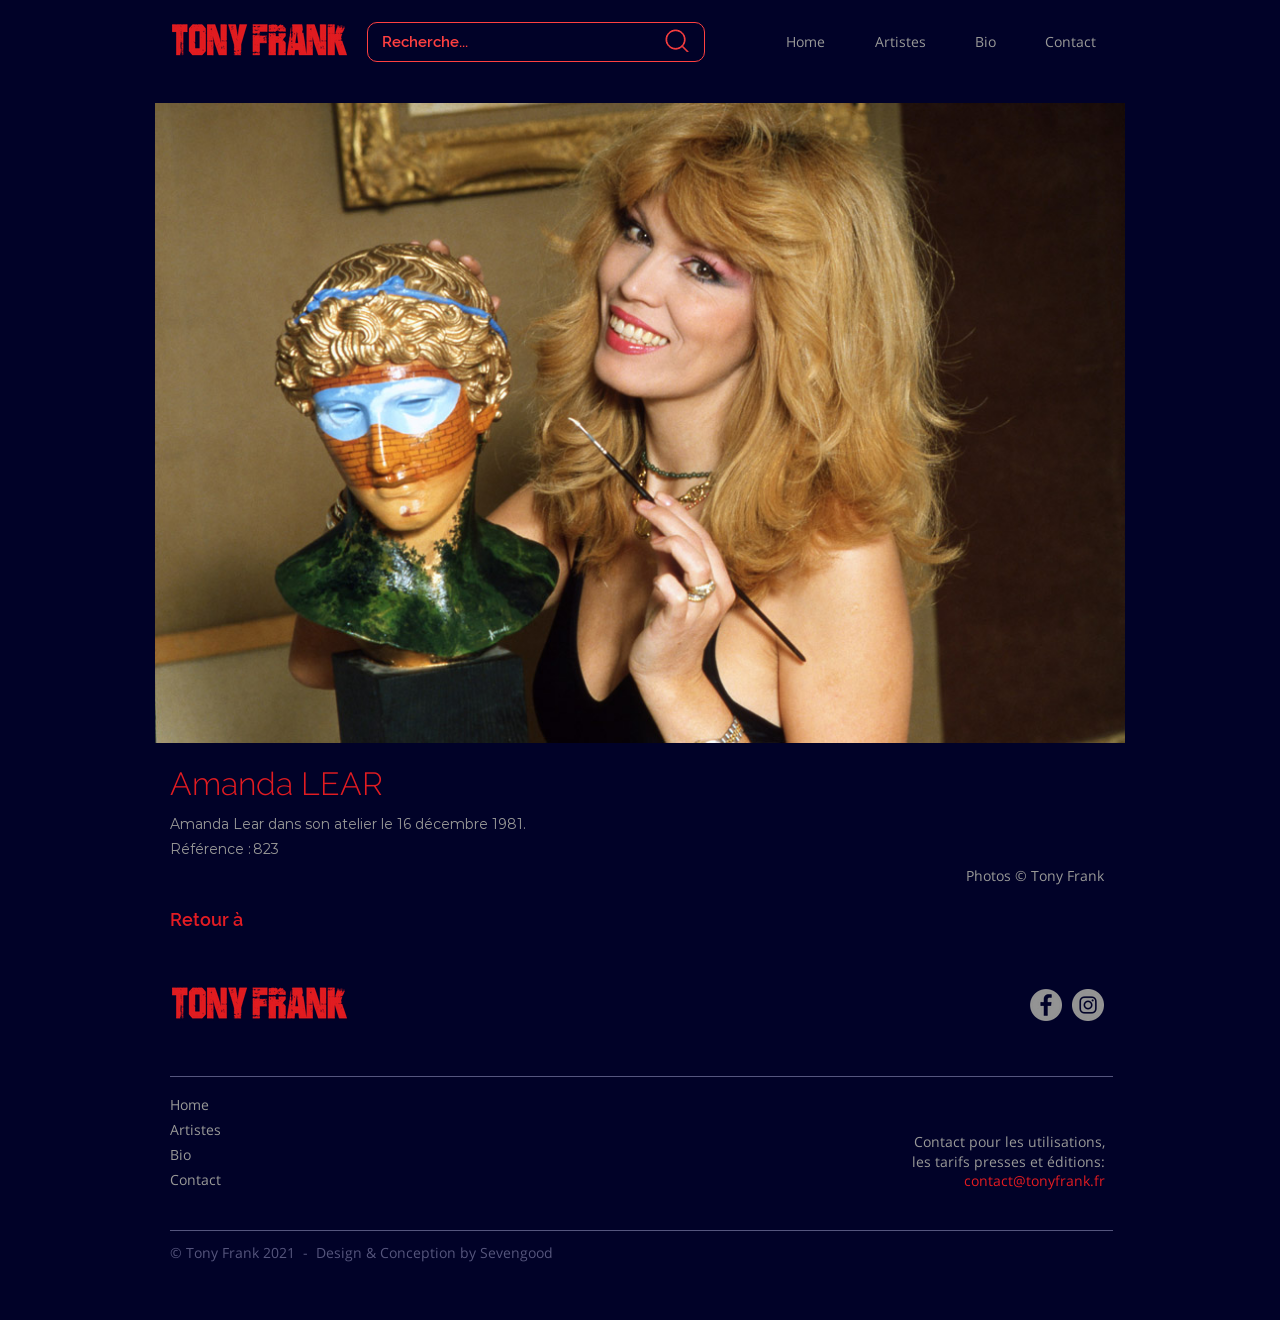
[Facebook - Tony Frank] (1046, 1005)
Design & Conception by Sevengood (434, 1252)
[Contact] (220, 1180)
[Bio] (220, 1155)
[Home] (220, 1105)
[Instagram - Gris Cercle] (1088, 1005)
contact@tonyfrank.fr (1034, 1180)
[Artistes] (220, 1130)
